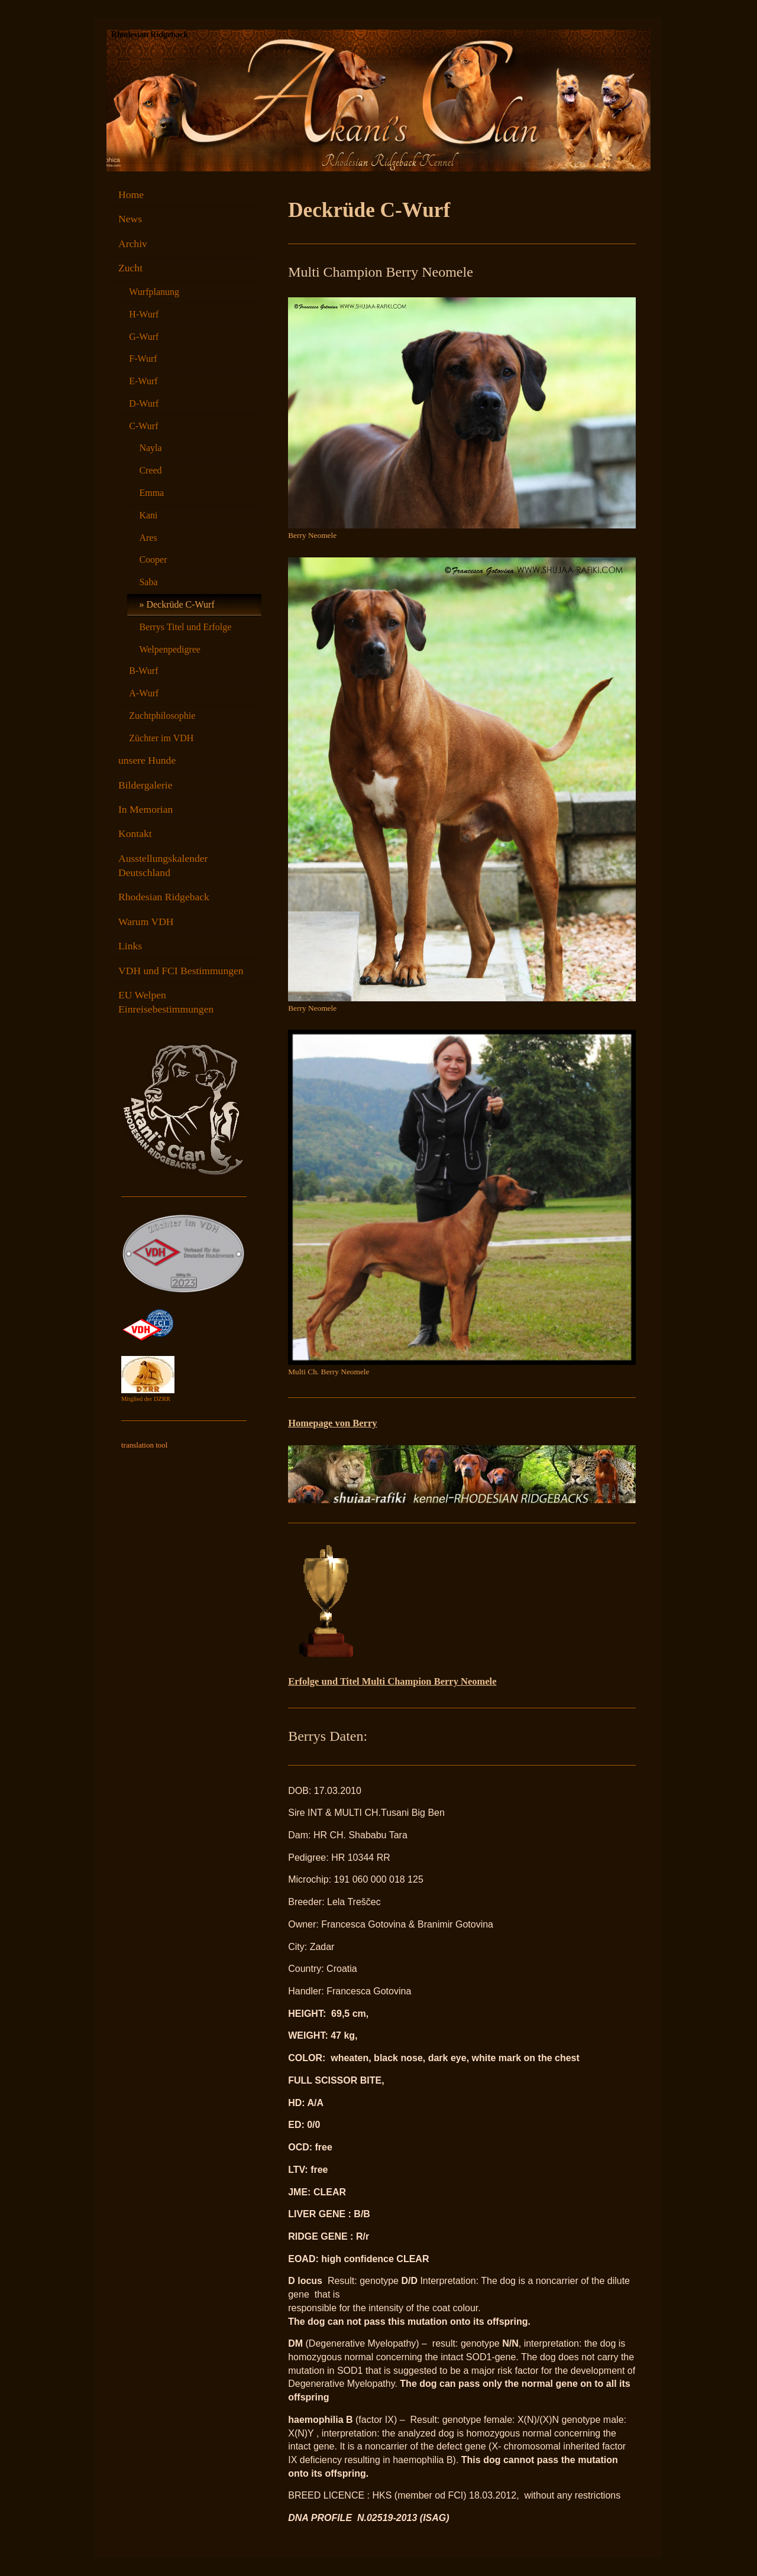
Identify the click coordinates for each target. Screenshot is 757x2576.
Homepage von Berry (332, 1423)
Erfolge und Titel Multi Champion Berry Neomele (392, 1681)
